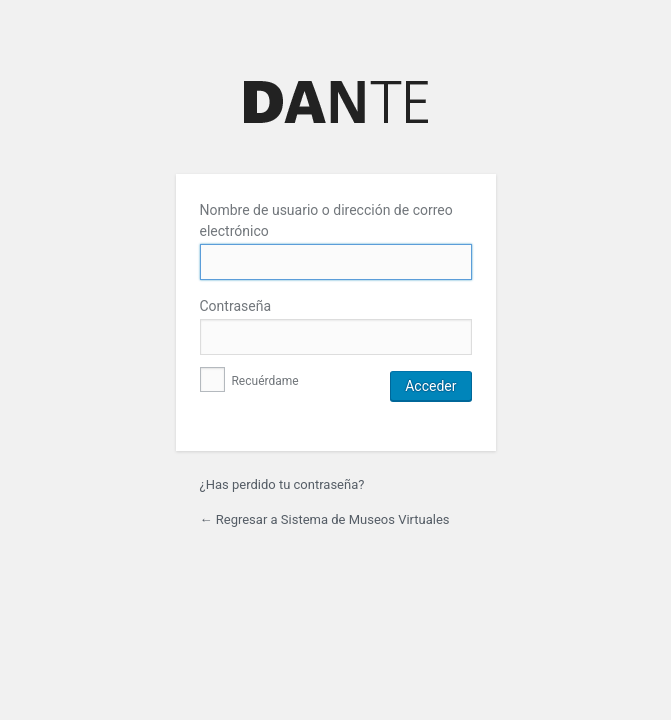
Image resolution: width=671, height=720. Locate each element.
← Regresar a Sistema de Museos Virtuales (325, 519)
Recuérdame (249, 381)
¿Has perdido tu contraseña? (282, 484)
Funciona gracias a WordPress (336, 101)
